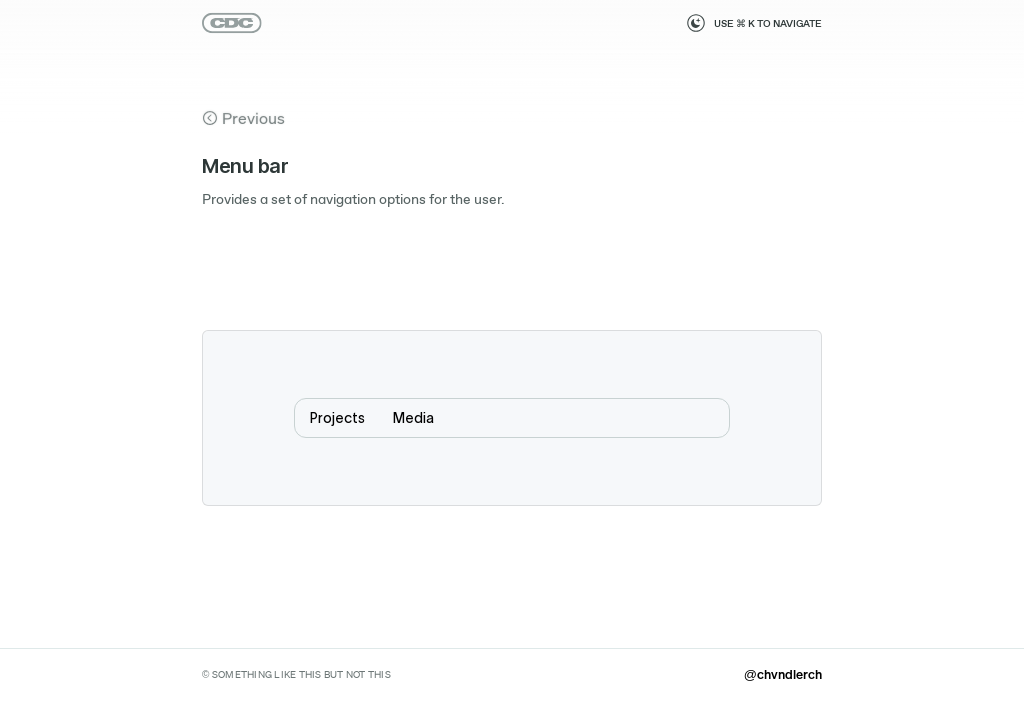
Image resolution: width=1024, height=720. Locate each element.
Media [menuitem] (413, 418)
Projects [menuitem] (337, 418)
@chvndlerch (783, 673)
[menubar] (512, 418)
